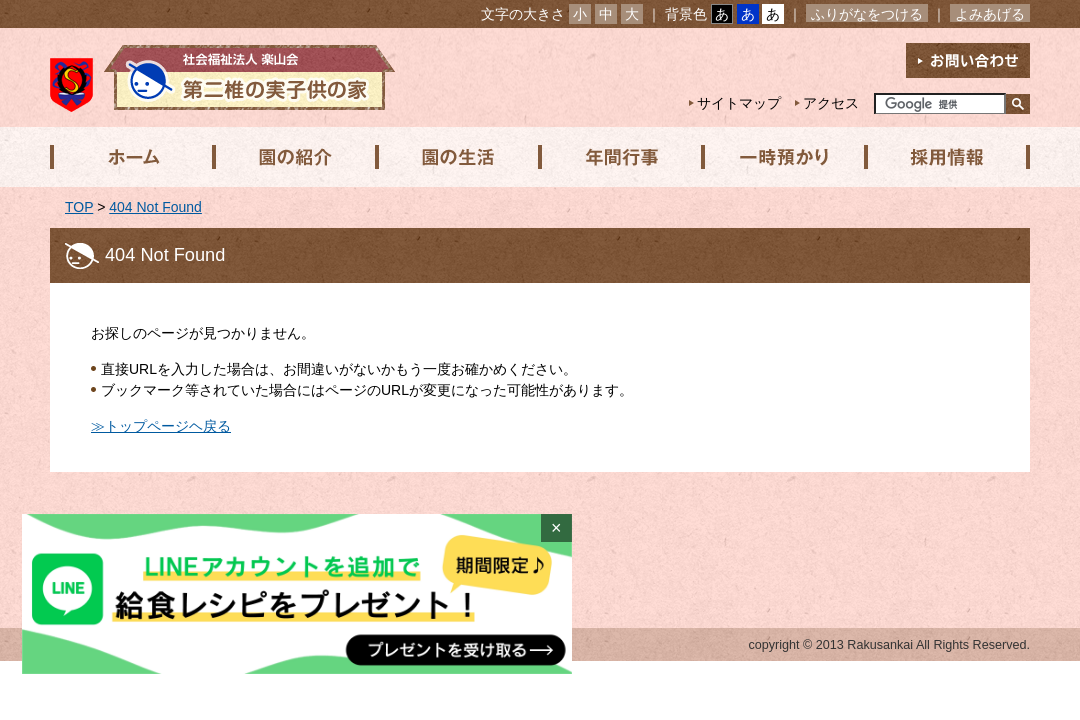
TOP (79, 207)
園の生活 (455, 157)
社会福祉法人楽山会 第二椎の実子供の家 (222, 77)
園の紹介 (293, 157)
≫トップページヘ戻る (161, 426)
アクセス (831, 103)
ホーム (131, 157)
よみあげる (990, 14)
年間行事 (617, 157)
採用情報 (941, 157)
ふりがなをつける (867, 14)
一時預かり (779, 157)
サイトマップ (739, 103)
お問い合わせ (968, 60)
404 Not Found (155, 207)
